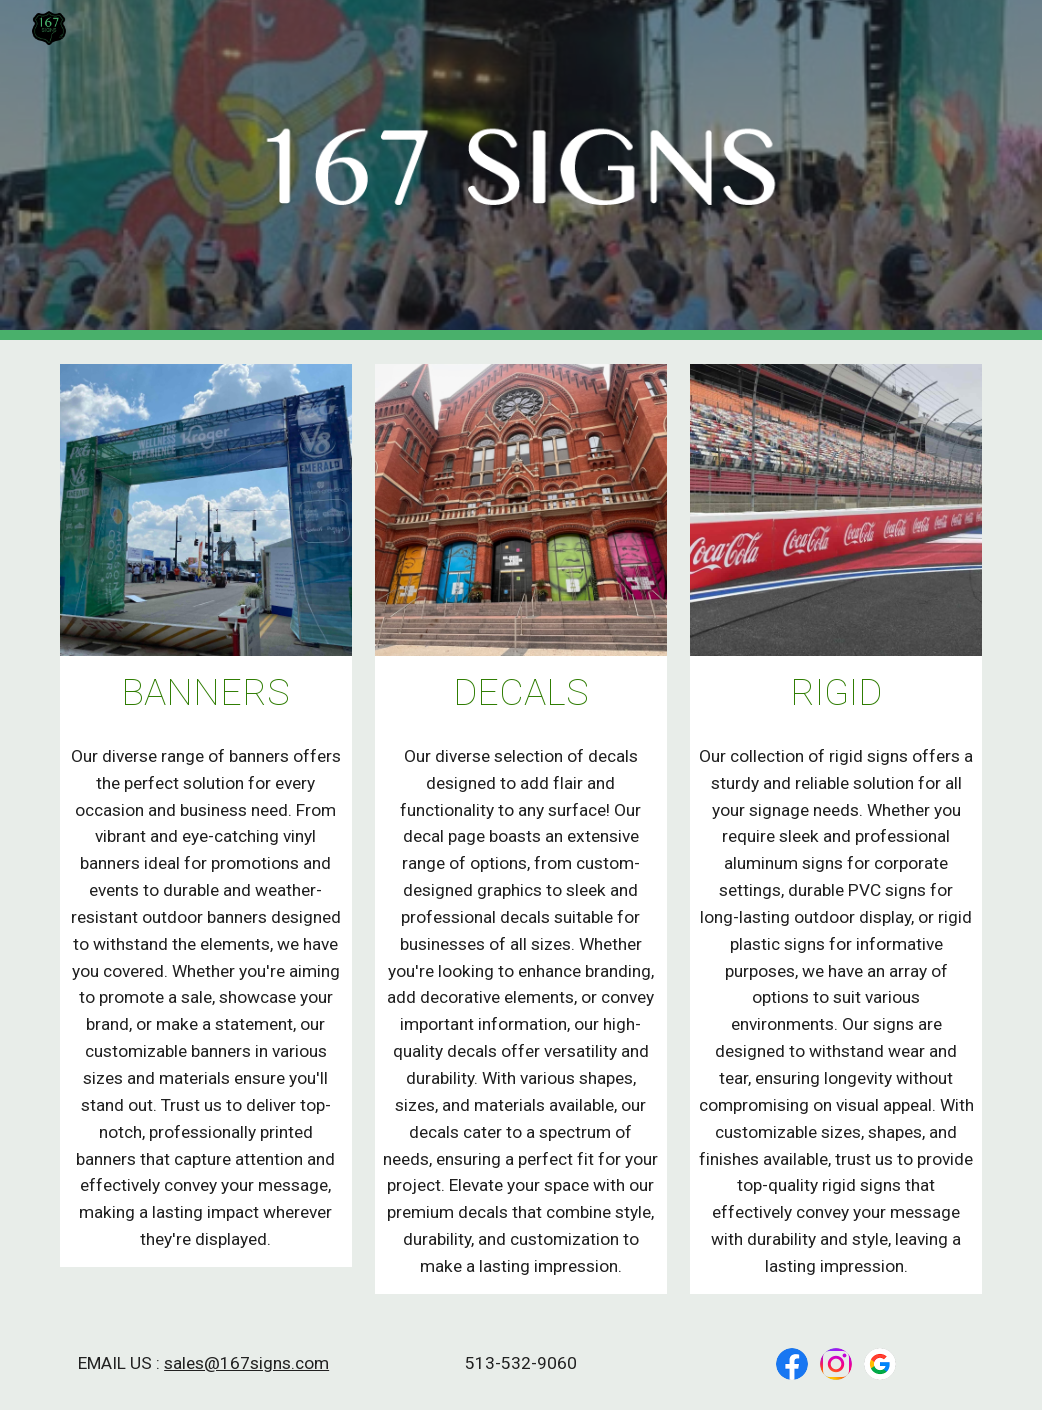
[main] (206, 692)
